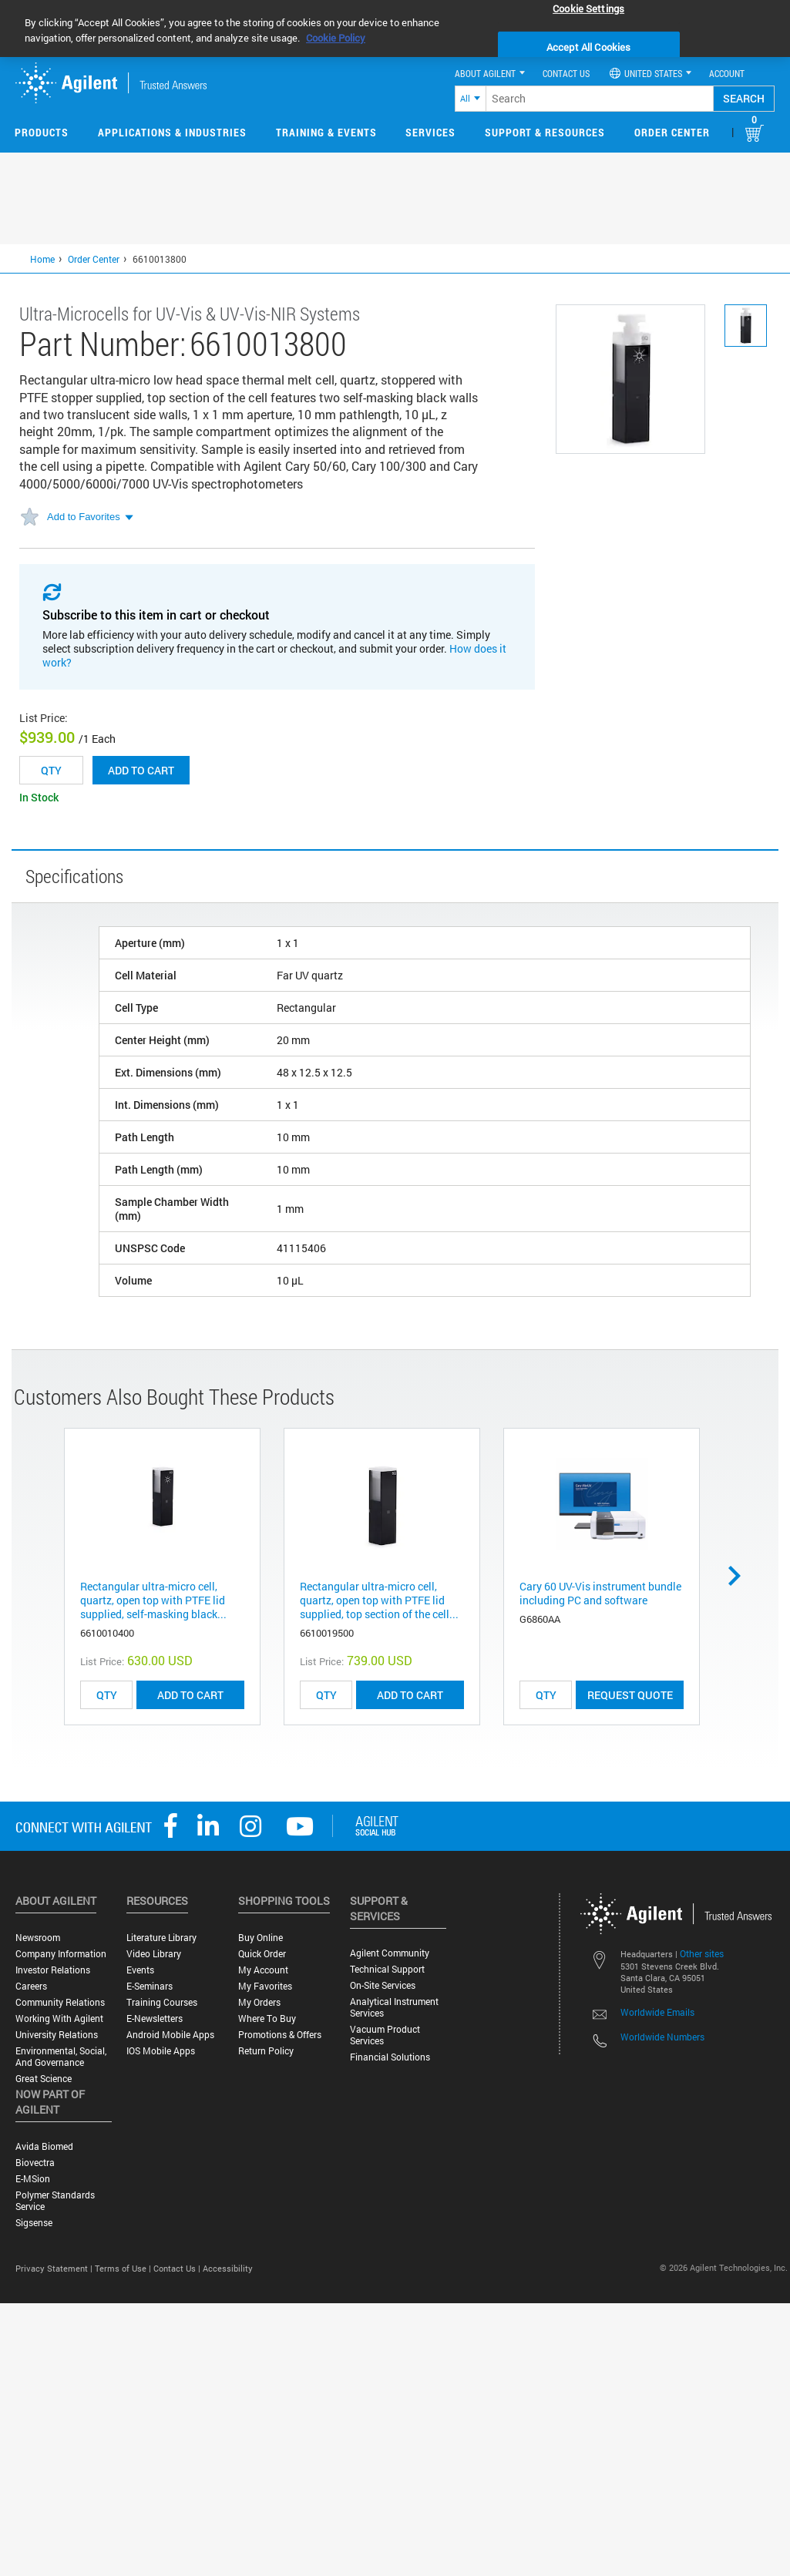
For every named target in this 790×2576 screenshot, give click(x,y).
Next (739, 1575)
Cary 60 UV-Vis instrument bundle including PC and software (600, 1593)
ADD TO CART (190, 1695)
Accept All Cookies (588, 47)
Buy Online (260, 1937)
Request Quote (630, 1695)
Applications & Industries (172, 132)
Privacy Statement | (55, 2268)
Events (140, 1970)
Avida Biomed (44, 2146)
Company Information (60, 1954)
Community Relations (60, 2002)
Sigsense (33, 2222)
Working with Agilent (59, 2018)
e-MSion (32, 2179)
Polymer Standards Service (55, 2200)
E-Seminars (149, 1986)
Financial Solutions (390, 2057)
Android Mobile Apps (170, 2034)
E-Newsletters (154, 2018)
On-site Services (382, 1985)
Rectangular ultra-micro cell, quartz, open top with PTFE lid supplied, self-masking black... (153, 1600)
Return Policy (266, 2051)
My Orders (259, 2002)
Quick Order (262, 1954)
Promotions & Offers (279, 2034)
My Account (263, 1970)
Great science (43, 2078)
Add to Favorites (83, 516)
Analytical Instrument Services (394, 2007)
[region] (395, 28)
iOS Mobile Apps (160, 2051)
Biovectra (35, 2162)
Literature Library (161, 1937)
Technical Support (387, 1969)
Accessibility (228, 2268)
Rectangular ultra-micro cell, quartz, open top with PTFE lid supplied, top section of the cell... (379, 1600)
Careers (31, 1986)
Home (42, 259)
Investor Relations (52, 1970)
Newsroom (37, 1937)
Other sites (702, 1953)
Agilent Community (389, 1953)
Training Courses (161, 2002)
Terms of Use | (124, 2268)
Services (430, 132)
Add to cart (141, 770)
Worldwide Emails (657, 2012)
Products (42, 132)
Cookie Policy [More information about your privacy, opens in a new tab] (335, 38)
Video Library (153, 1954)
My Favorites (265, 1986)
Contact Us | (178, 2268)
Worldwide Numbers (662, 2036)
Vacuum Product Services (385, 2035)
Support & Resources (545, 132)
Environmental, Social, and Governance (60, 2056)
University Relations (56, 2034)
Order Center (672, 132)
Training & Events (326, 132)
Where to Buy (267, 2018)
